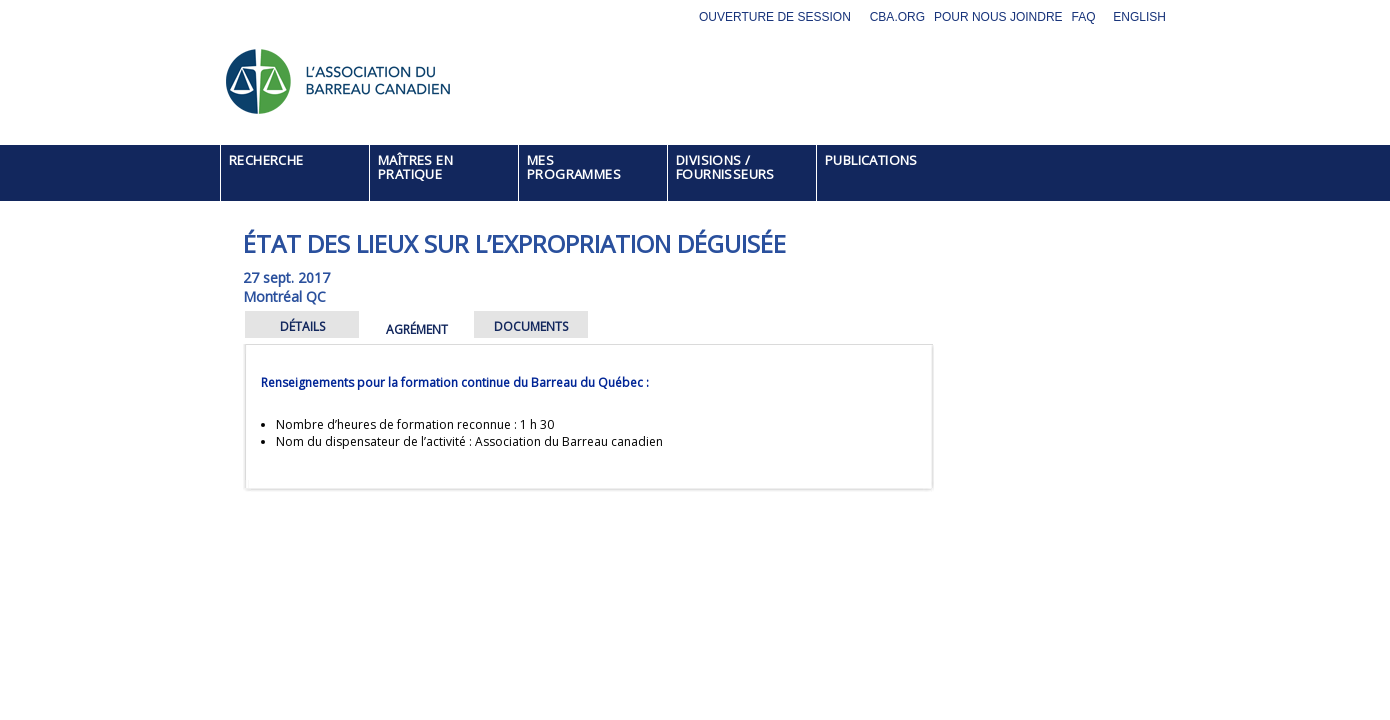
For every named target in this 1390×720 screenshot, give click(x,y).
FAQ (1084, 17)
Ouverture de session (775, 17)
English (1139, 17)
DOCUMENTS (531, 326)
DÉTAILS (302, 326)
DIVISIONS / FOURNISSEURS (725, 167)
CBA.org (897, 17)
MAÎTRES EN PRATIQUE (415, 167)
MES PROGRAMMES (574, 167)
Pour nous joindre (998, 17)
